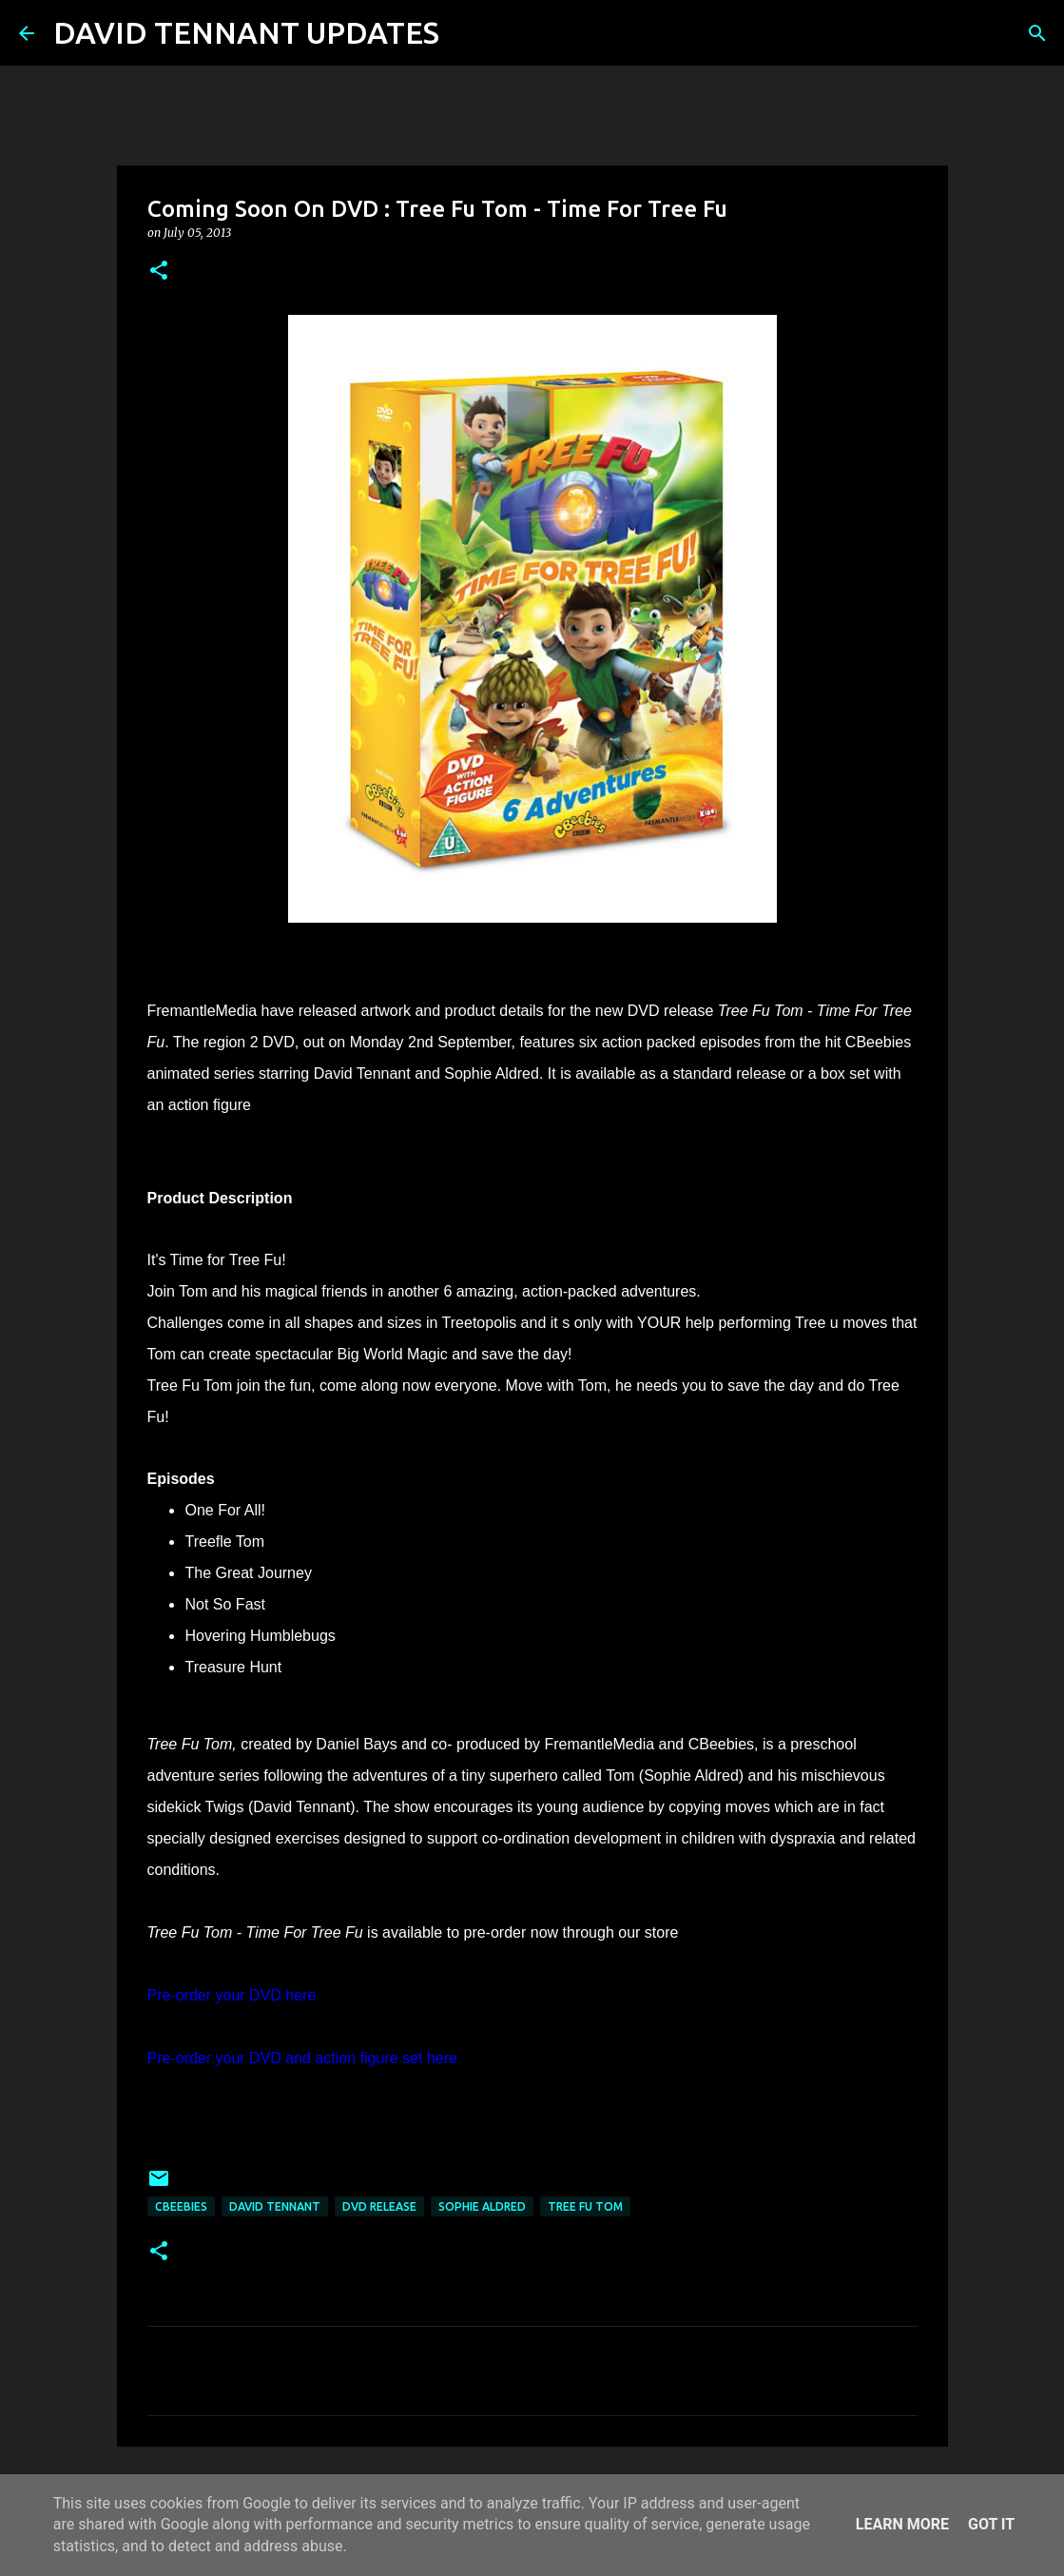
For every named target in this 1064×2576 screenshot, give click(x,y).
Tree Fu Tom (585, 2206)
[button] (158, 271)
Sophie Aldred (482, 2206)
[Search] (466, 33)
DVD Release (379, 2206)
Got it (991, 2524)
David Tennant (274, 2206)
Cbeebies (181, 2206)
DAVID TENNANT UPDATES (246, 32)
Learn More (902, 2524)
